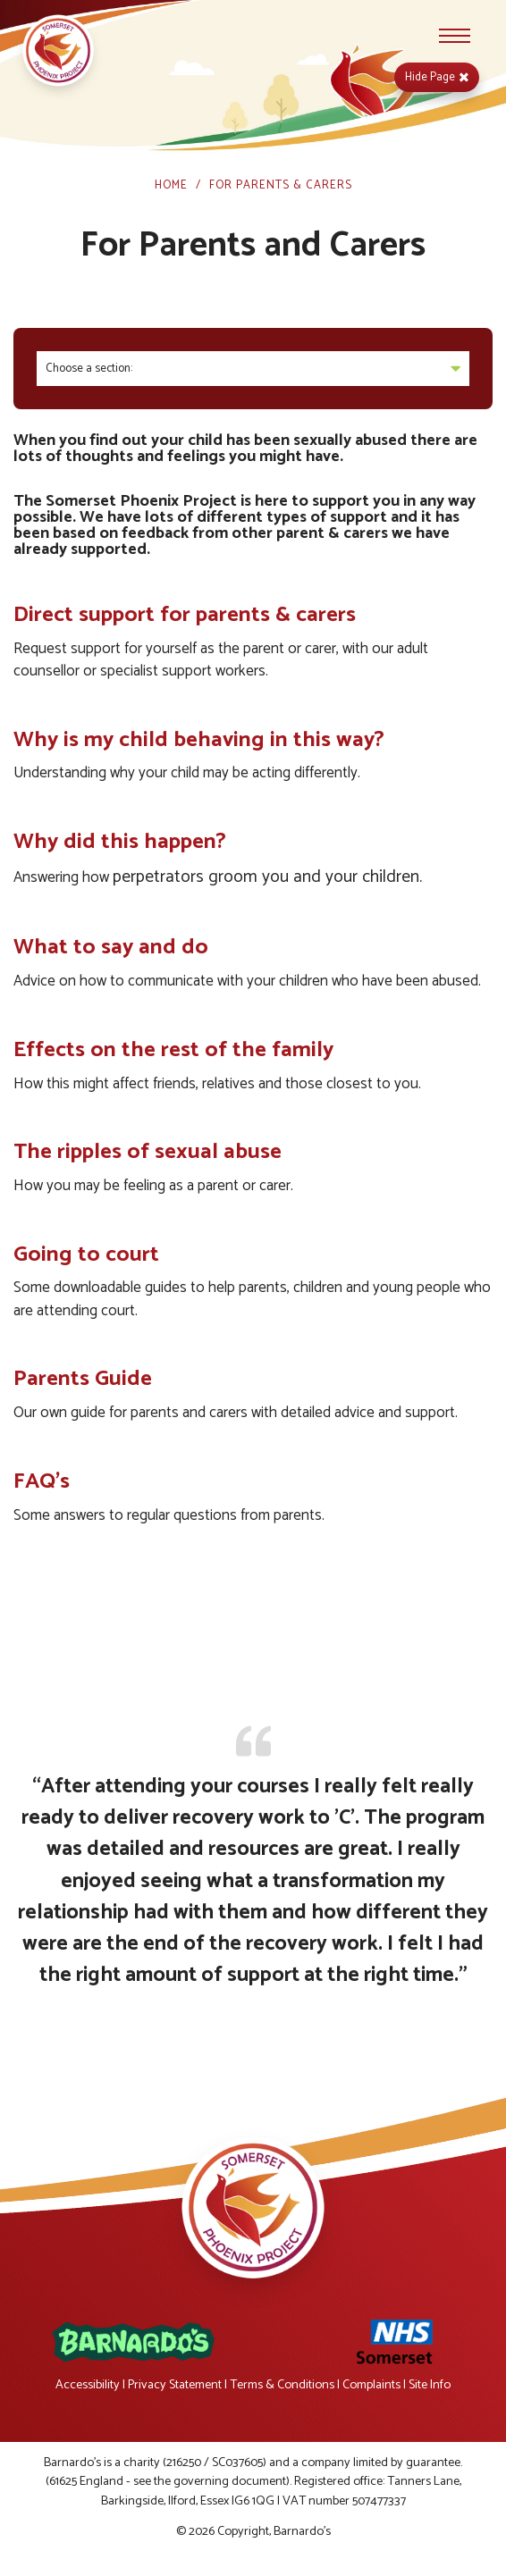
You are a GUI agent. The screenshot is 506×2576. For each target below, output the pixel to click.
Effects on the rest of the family (173, 1050)
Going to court (86, 1254)
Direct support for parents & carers (184, 615)
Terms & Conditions (282, 2385)
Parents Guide (82, 1379)
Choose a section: (253, 368)
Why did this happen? (119, 842)
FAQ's (41, 1481)
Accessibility (87, 2385)
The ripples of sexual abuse (147, 1152)
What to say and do (110, 947)
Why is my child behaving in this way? (198, 740)
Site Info (430, 2385)
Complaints (371, 2385)
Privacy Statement (175, 2385)
